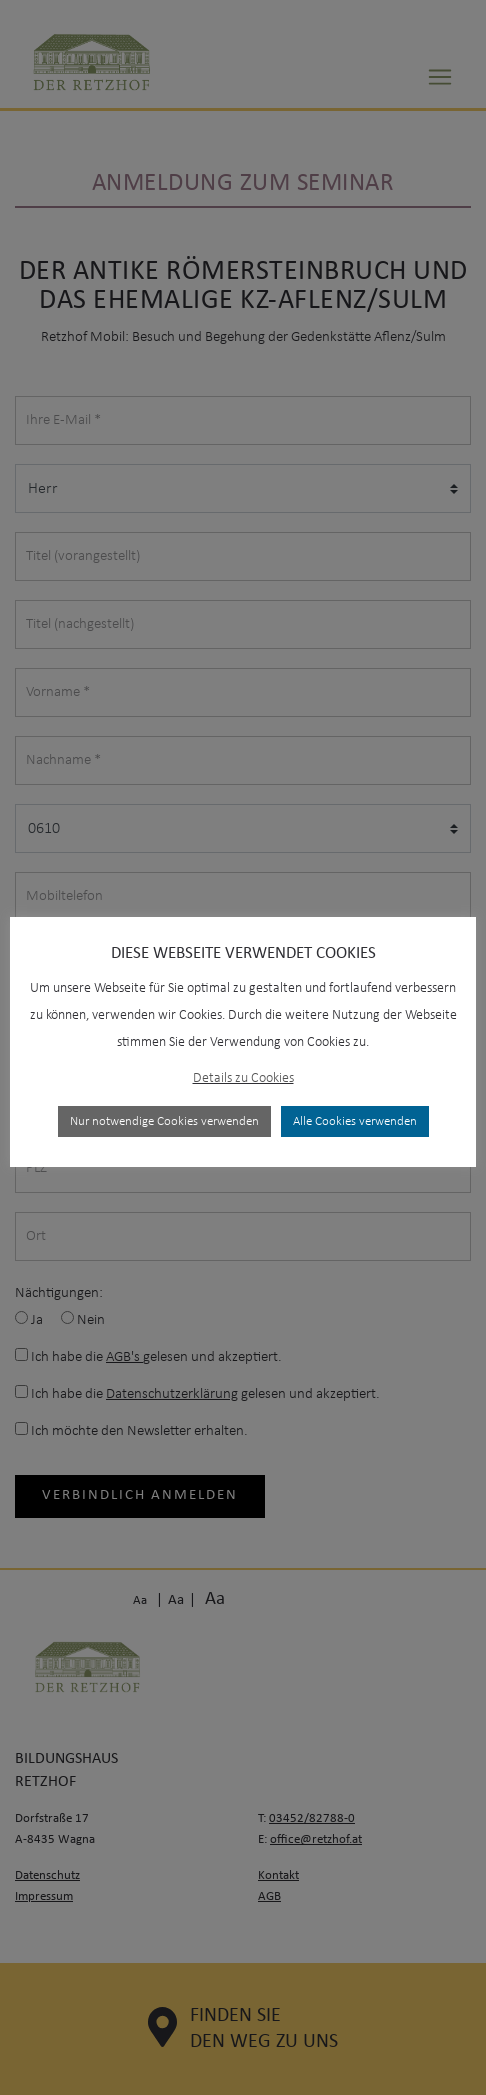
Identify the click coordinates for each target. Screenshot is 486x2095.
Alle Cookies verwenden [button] (355, 1121)
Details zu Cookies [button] (243, 1078)
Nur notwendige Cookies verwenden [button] (164, 1121)
